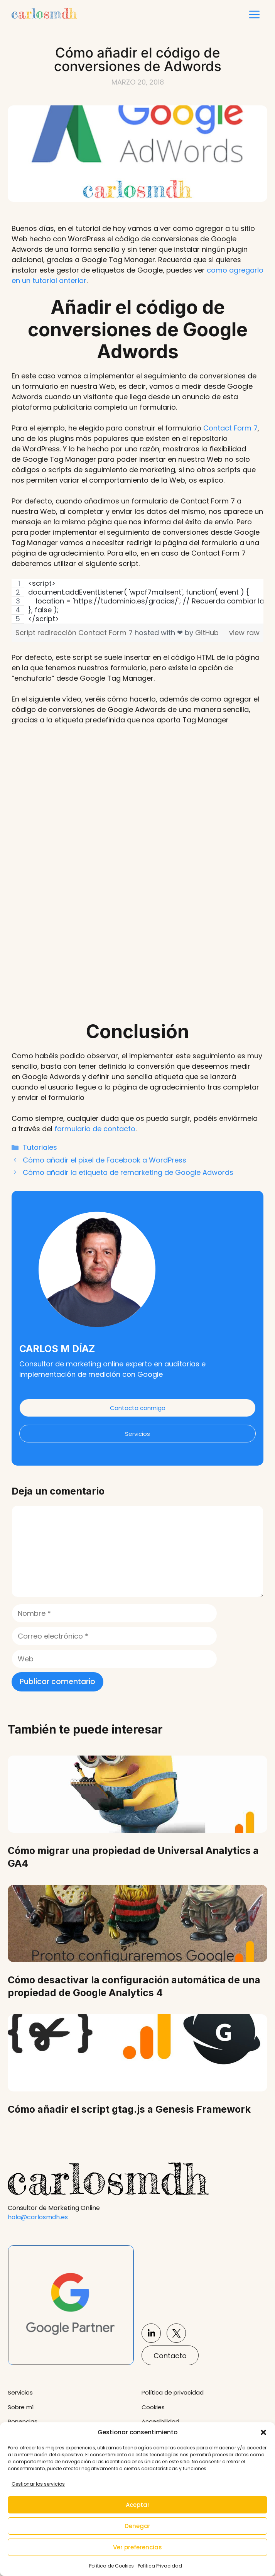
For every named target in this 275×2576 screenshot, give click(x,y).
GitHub (207, 632)
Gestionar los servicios (38, 2484)
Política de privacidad (173, 2392)
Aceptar (138, 2505)
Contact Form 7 (230, 428)
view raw (244, 632)
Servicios (137, 1434)
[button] (263, 2432)
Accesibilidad (160, 2421)
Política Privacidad (160, 2565)
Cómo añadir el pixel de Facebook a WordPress (104, 1160)
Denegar (137, 2526)
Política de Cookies (111, 2565)
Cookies (153, 2407)
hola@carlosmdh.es (38, 2217)
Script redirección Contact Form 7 (75, 632)
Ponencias (22, 2421)
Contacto (170, 2356)
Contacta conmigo (137, 1408)
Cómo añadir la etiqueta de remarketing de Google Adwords (128, 1172)
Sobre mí (21, 2407)
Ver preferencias (137, 2547)
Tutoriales (40, 1147)
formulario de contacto (94, 1129)
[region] (137, 601)
